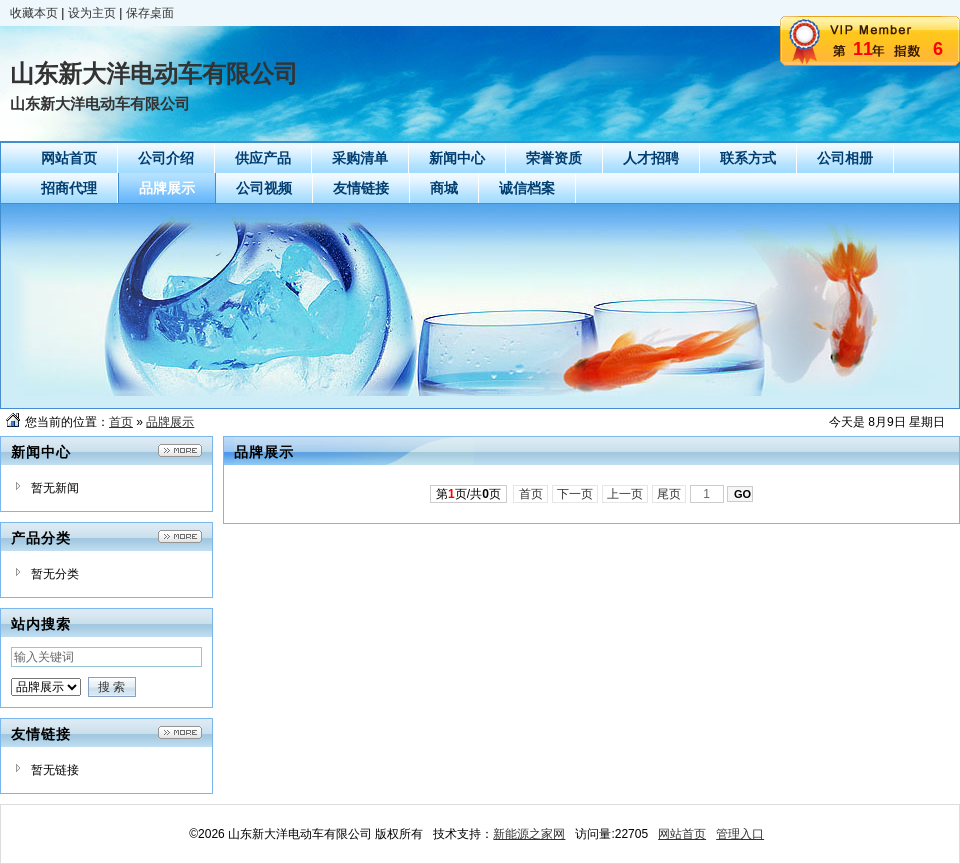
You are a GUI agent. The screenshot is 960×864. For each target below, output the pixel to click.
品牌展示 (170, 422)
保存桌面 (150, 13)
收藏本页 (34, 13)
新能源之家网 (529, 834)
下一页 (575, 494)
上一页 (625, 494)
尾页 (669, 494)
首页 (121, 422)
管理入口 (740, 834)
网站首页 (682, 834)
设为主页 (92, 13)
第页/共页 (468, 494)
